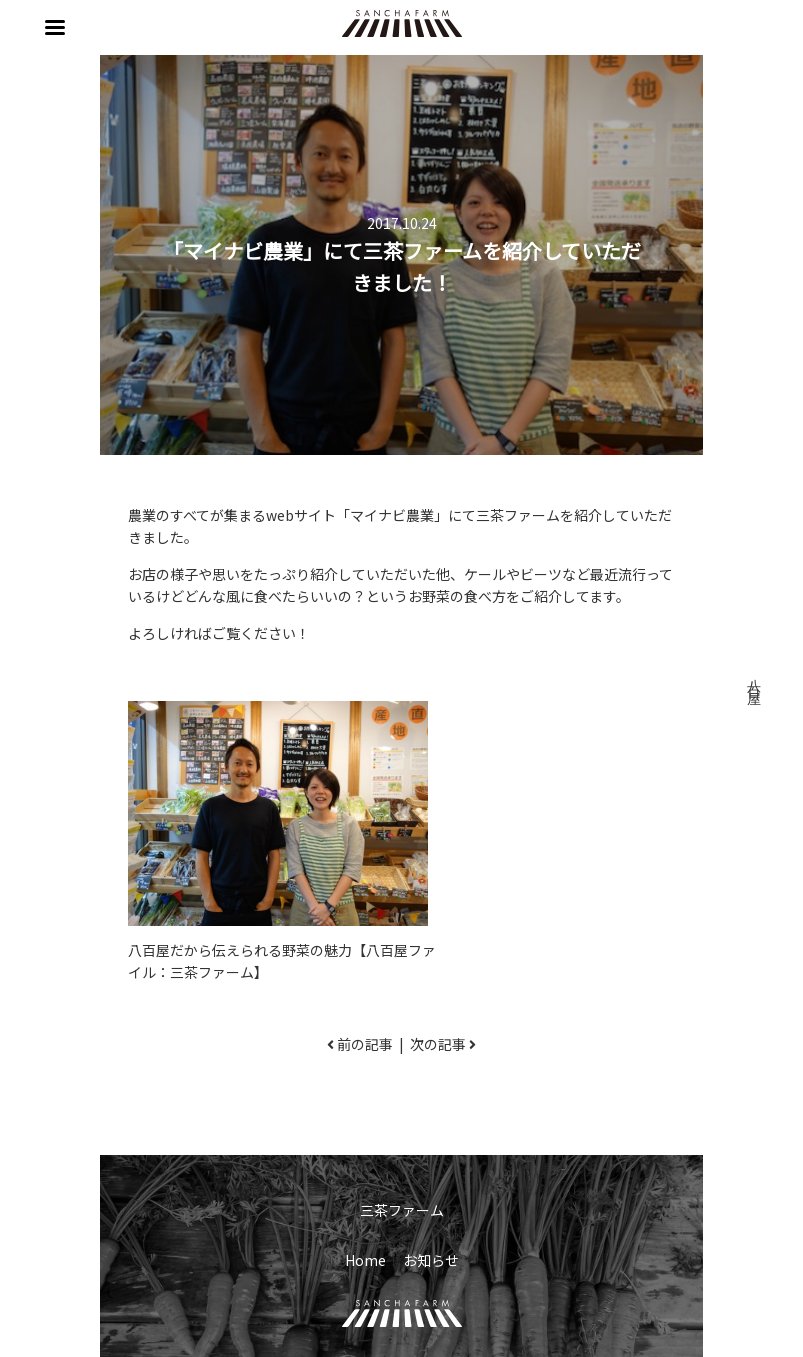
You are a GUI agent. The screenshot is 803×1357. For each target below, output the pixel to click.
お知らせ (431, 1260)
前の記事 (365, 1044)
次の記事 (438, 1044)
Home (365, 1260)
